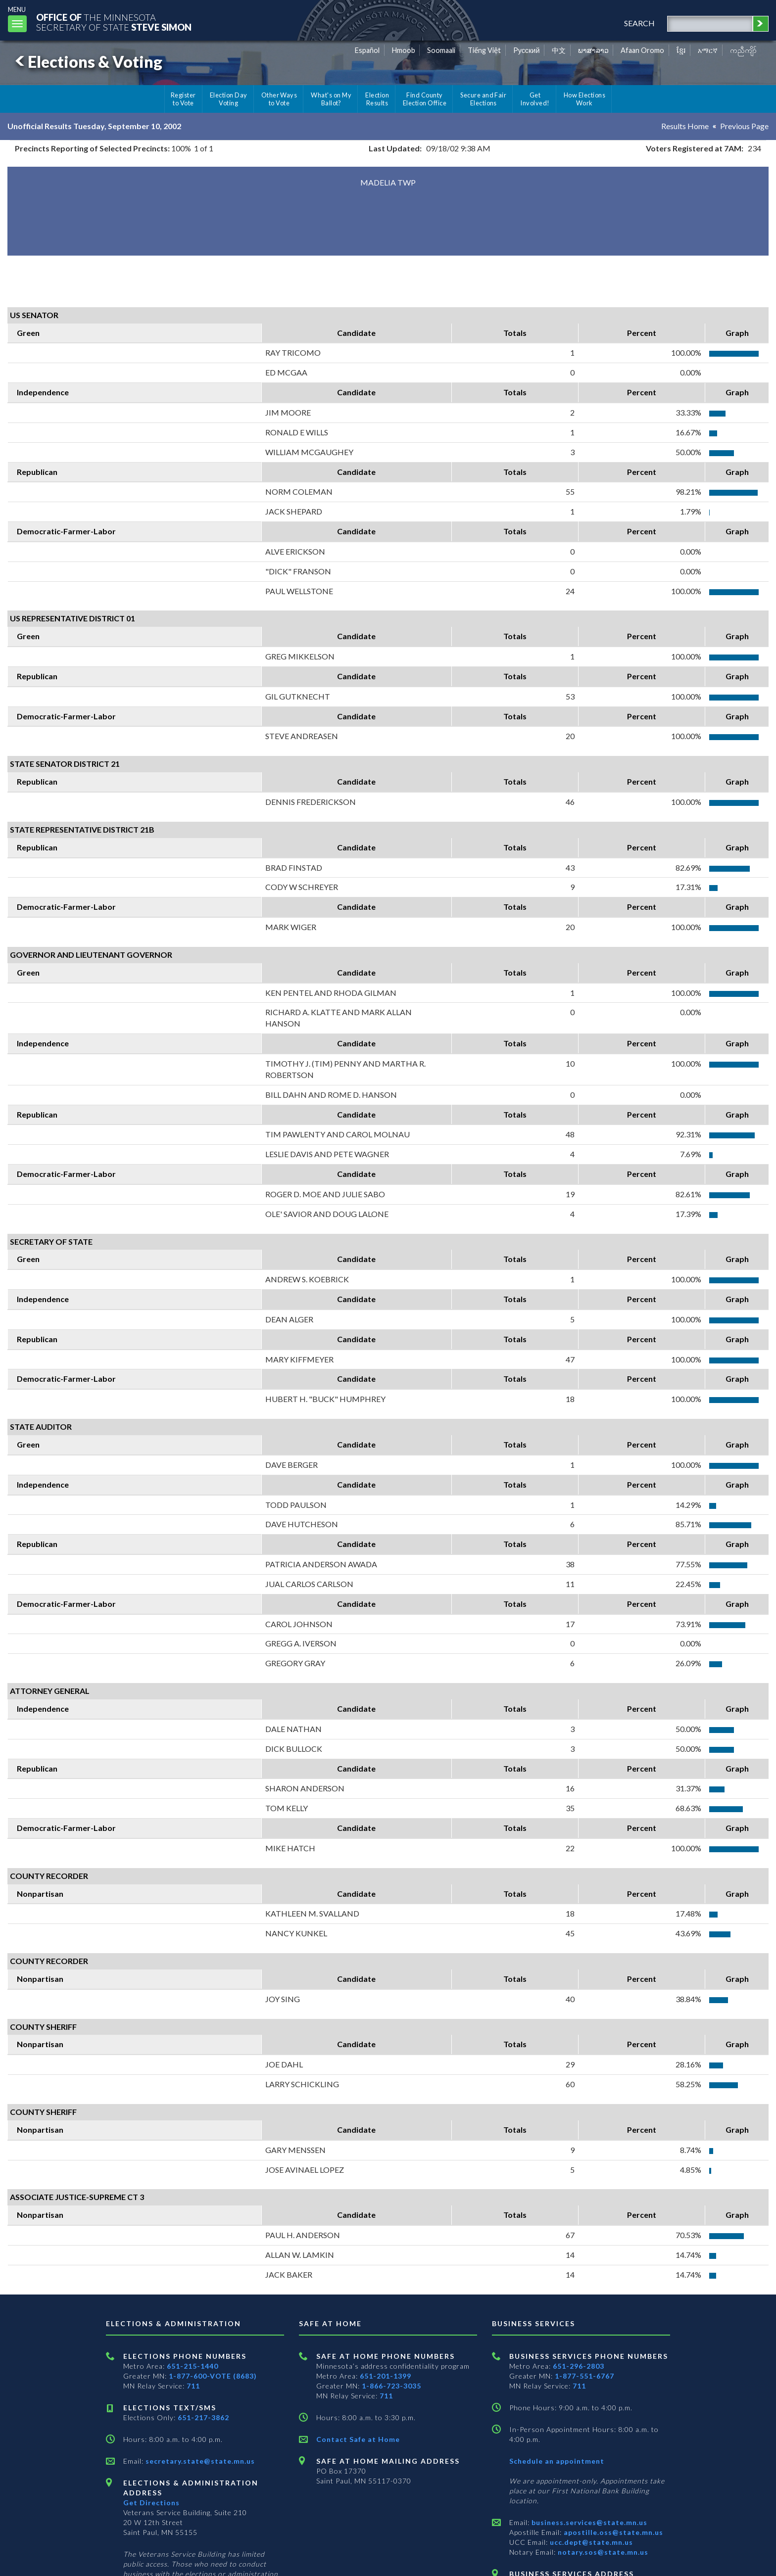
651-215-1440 (192, 2366)
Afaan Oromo (642, 50)
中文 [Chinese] (559, 50)
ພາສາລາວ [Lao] (593, 50)
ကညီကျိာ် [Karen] (743, 50)
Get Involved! (534, 99)
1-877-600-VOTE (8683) (213, 2376)
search (639, 23)
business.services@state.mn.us (588, 2522)
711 (193, 2386)
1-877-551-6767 (584, 2376)
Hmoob (403, 50)
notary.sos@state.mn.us (602, 2552)
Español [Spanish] (367, 50)
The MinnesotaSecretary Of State (114, 22)
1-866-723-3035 (391, 2386)
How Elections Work (584, 99)
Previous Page (744, 126)
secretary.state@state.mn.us (199, 2461)
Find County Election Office (424, 99)
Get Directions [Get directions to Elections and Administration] (151, 2502)
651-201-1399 (385, 2376)
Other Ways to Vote (279, 99)
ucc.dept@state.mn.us (590, 2542)
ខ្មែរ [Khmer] (681, 50)
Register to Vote (183, 99)
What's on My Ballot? (331, 99)
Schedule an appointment (556, 2461)
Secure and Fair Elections (483, 99)
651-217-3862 (203, 2417)
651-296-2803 (578, 2366)
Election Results (377, 99)
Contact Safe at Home (358, 2439)
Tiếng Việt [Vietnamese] (484, 50)
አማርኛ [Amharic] (708, 50)
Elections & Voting (87, 61)
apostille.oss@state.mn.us (612, 2532)
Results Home (685, 126)
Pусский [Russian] (526, 50)
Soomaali (441, 50)
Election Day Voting (228, 99)
